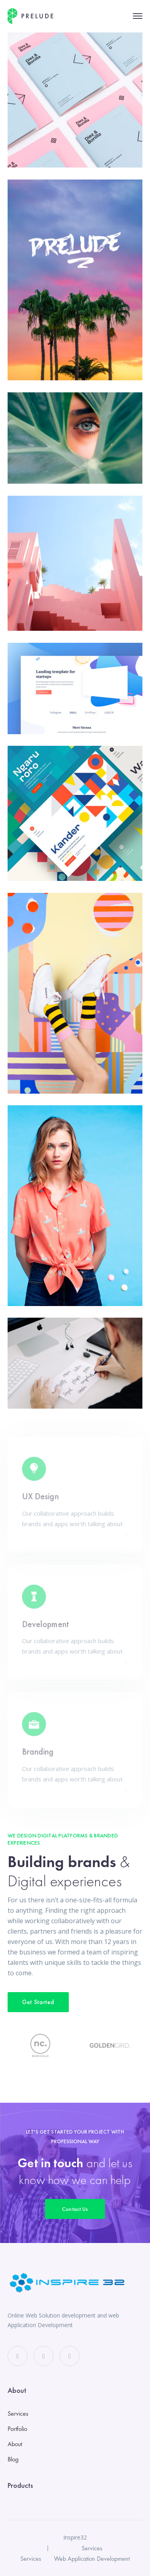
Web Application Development (92, 2558)
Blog (13, 2459)
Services (18, 2413)
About (15, 2444)
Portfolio (17, 2429)
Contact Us (75, 2209)
